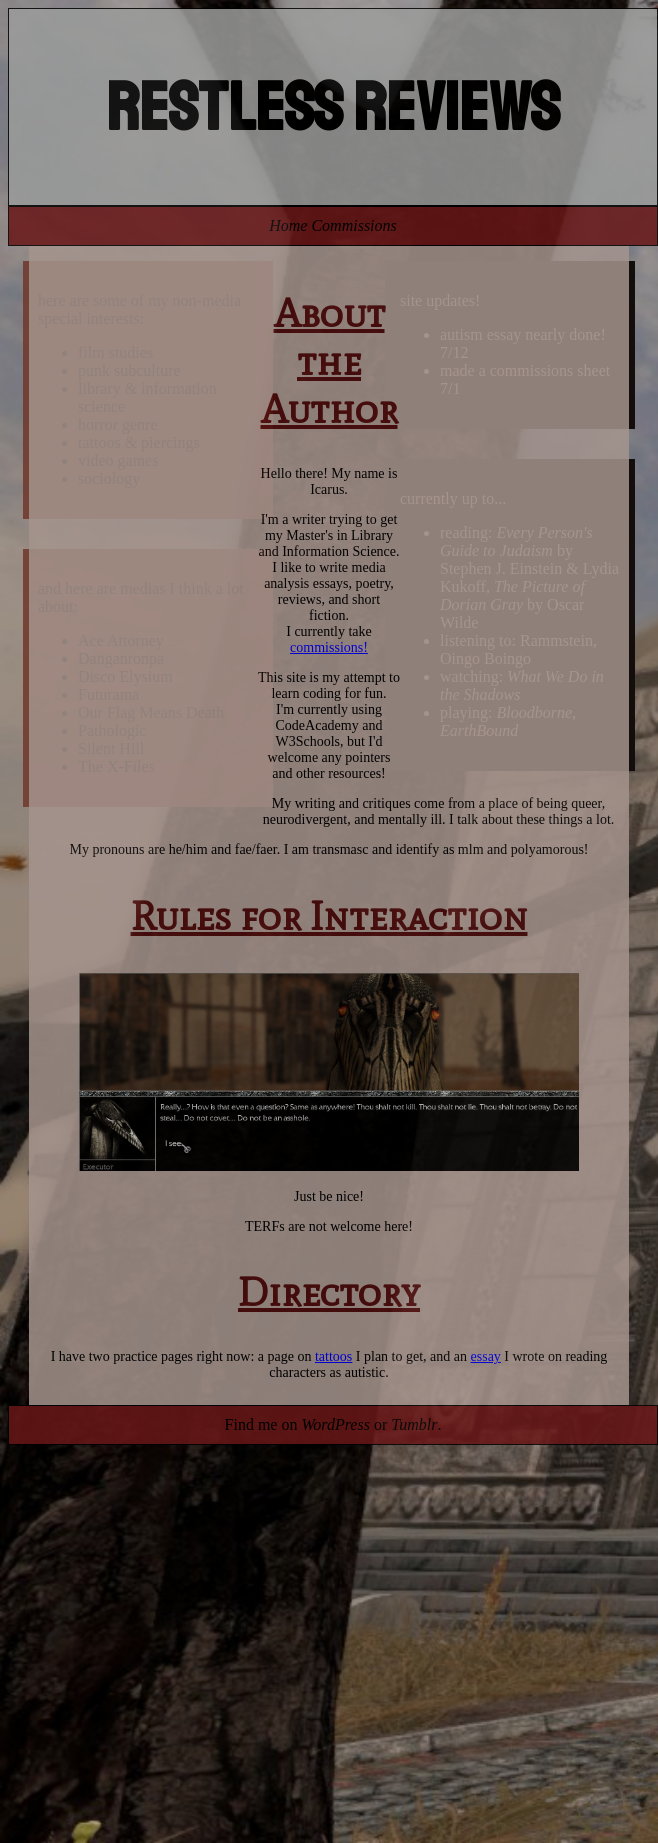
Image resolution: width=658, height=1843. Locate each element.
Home (288, 225)
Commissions (353, 225)
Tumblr (414, 1424)
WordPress (335, 1424)
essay (486, 1356)
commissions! (329, 647)
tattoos (333, 1356)
